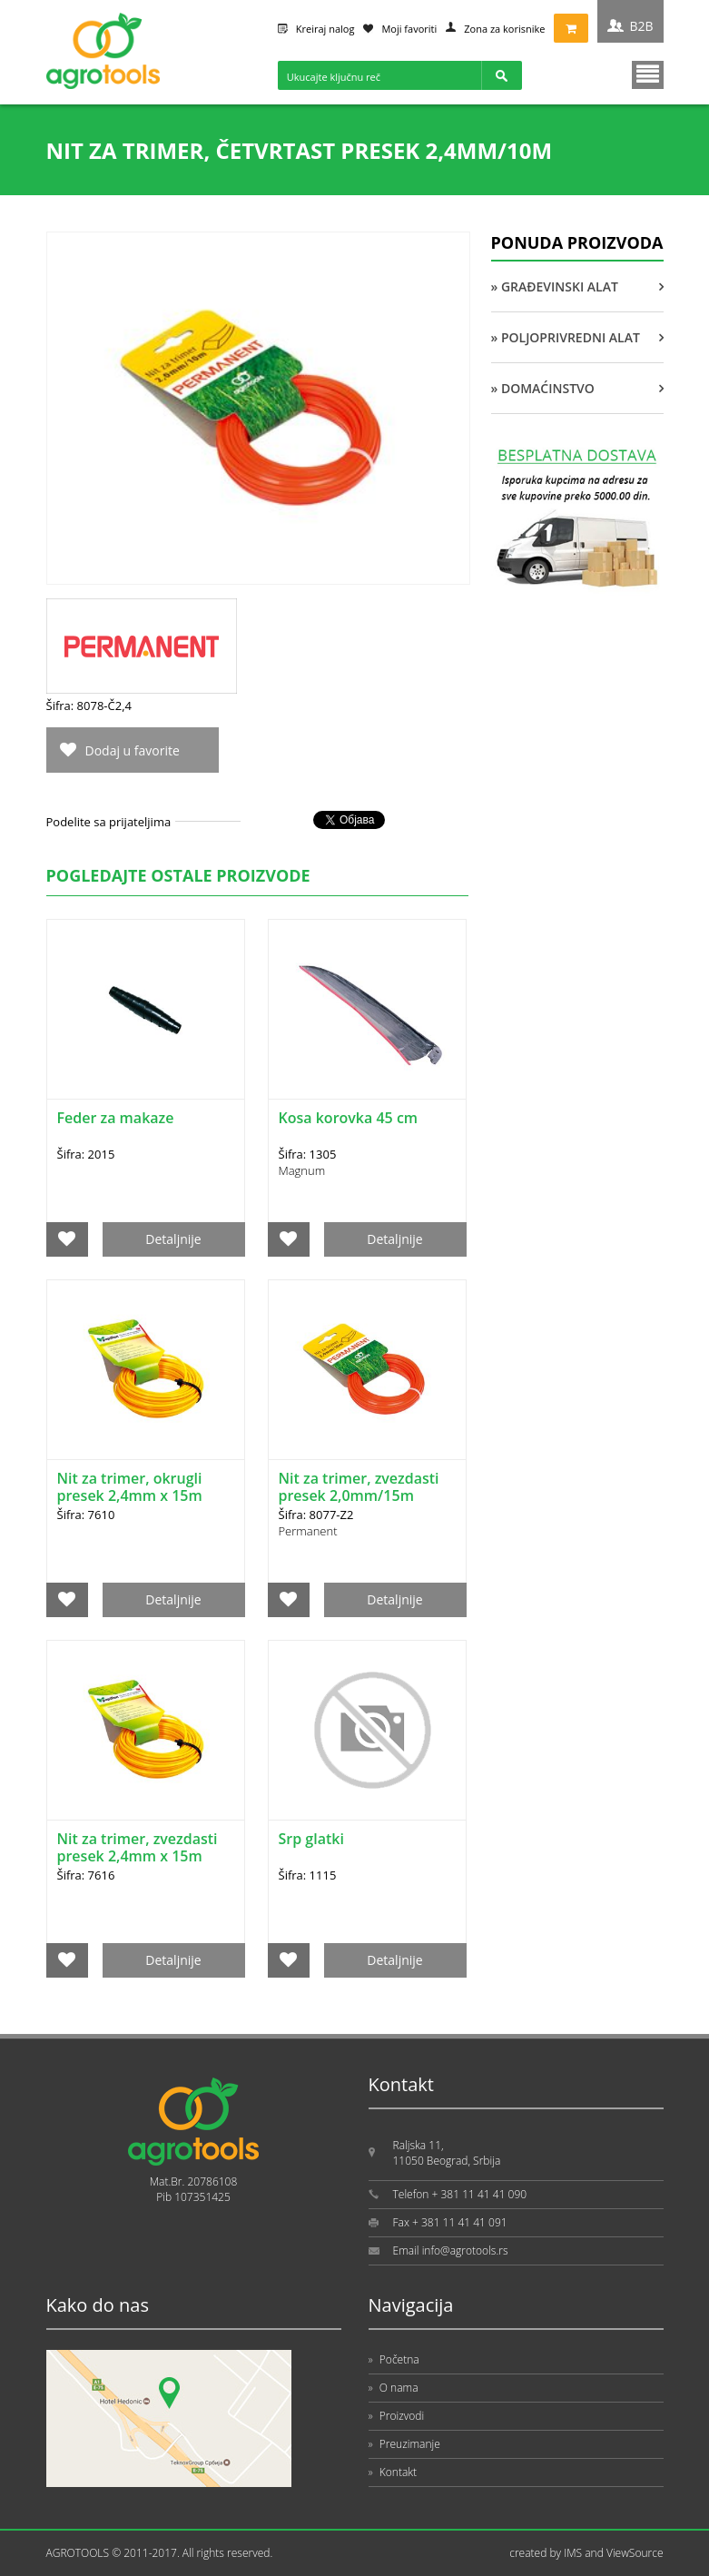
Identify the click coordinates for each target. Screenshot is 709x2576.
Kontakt (393, 2472)
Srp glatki (311, 1839)
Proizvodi (397, 2415)
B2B (641, 26)
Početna (394, 2359)
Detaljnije (173, 1239)
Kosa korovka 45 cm (349, 1118)
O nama (394, 2387)
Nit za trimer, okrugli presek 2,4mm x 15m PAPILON (129, 1495)
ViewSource (635, 2553)
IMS (573, 2553)
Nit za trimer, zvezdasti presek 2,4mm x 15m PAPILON (137, 1856)
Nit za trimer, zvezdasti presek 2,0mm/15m (359, 1486)
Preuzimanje (404, 2444)
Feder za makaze (115, 1118)
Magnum (302, 1170)
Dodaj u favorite (132, 750)
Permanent (308, 1531)
